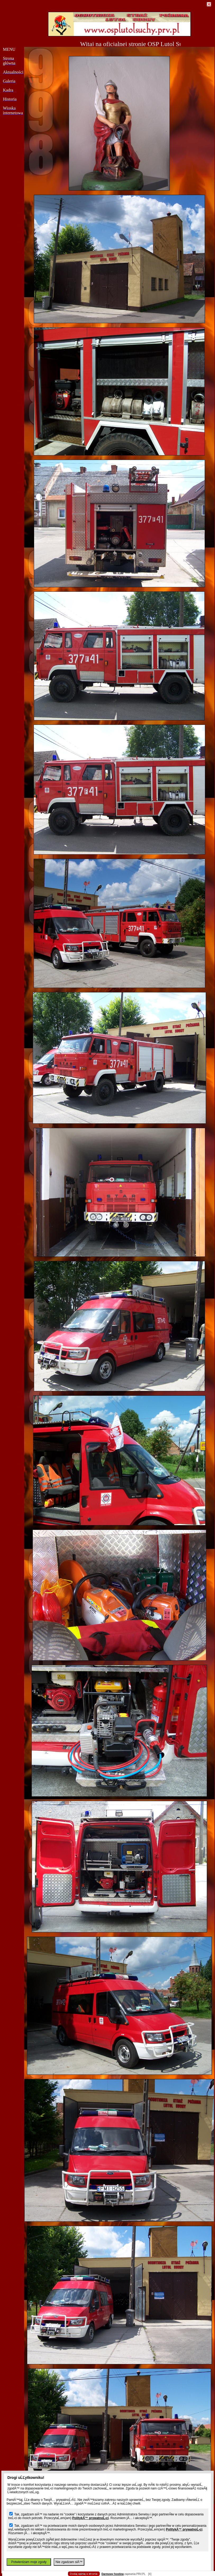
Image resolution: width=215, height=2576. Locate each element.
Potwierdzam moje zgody (29, 2562)
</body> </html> (107, 26)
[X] (149, 2574)
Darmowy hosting (113, 2574)
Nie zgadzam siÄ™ (69, 2562)
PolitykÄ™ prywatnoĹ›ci (90, 2518)
